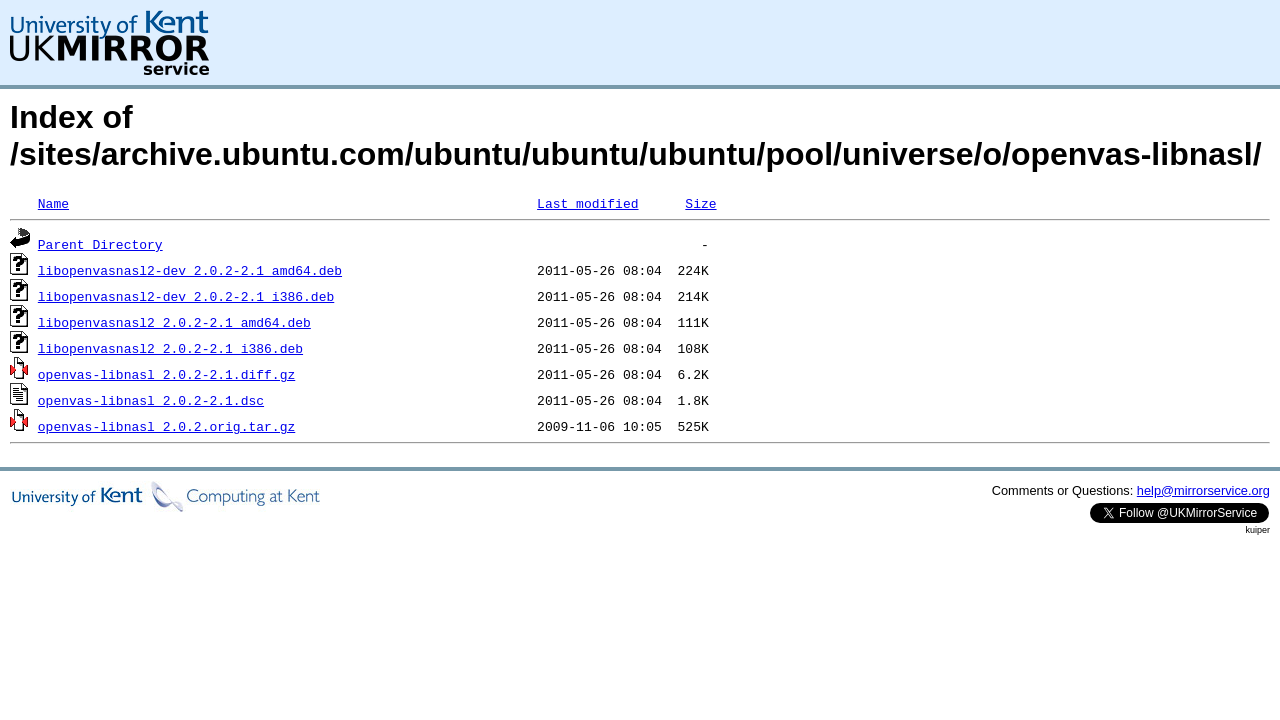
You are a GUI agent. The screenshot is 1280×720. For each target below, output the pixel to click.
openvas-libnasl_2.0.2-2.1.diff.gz (166, 374)
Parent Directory (100, 244)
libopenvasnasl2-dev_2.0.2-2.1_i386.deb (186, 296)
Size (700, 203)
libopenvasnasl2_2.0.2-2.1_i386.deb (170, 348)
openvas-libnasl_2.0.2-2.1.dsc (151, 400)
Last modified (587, 203)
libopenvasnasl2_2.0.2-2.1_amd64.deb (174, 322)
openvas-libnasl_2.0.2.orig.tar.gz (166, 426)
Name (53, 203)
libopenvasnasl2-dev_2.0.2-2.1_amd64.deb (190, 270)
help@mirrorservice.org (1203, 490)
